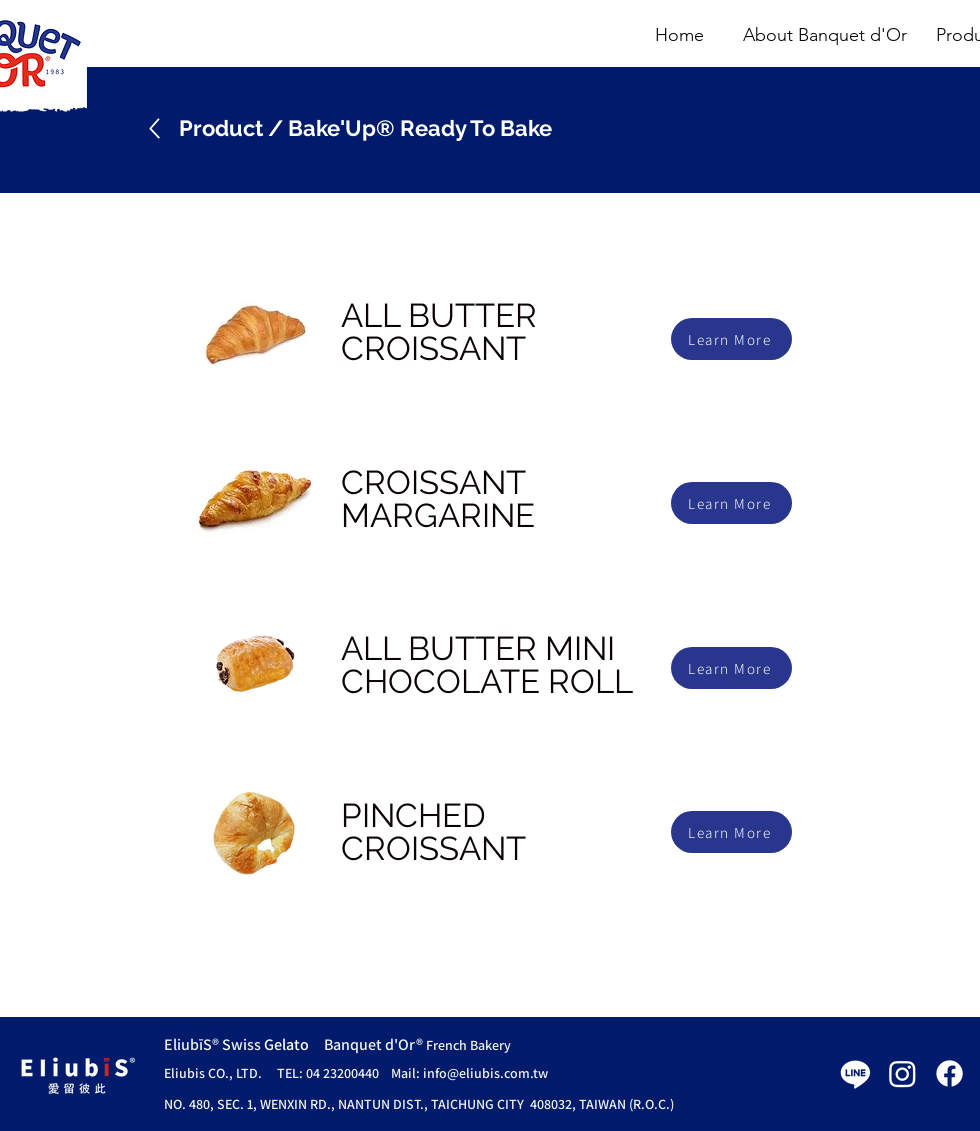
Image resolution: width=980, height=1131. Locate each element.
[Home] (679, 36)
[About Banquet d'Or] (825, 36)
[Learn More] (731, 339)
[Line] (855, 1073)
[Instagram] (902, 1073)
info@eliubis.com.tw (485, 1073)
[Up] (154, 128)
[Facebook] (949, 1073)
